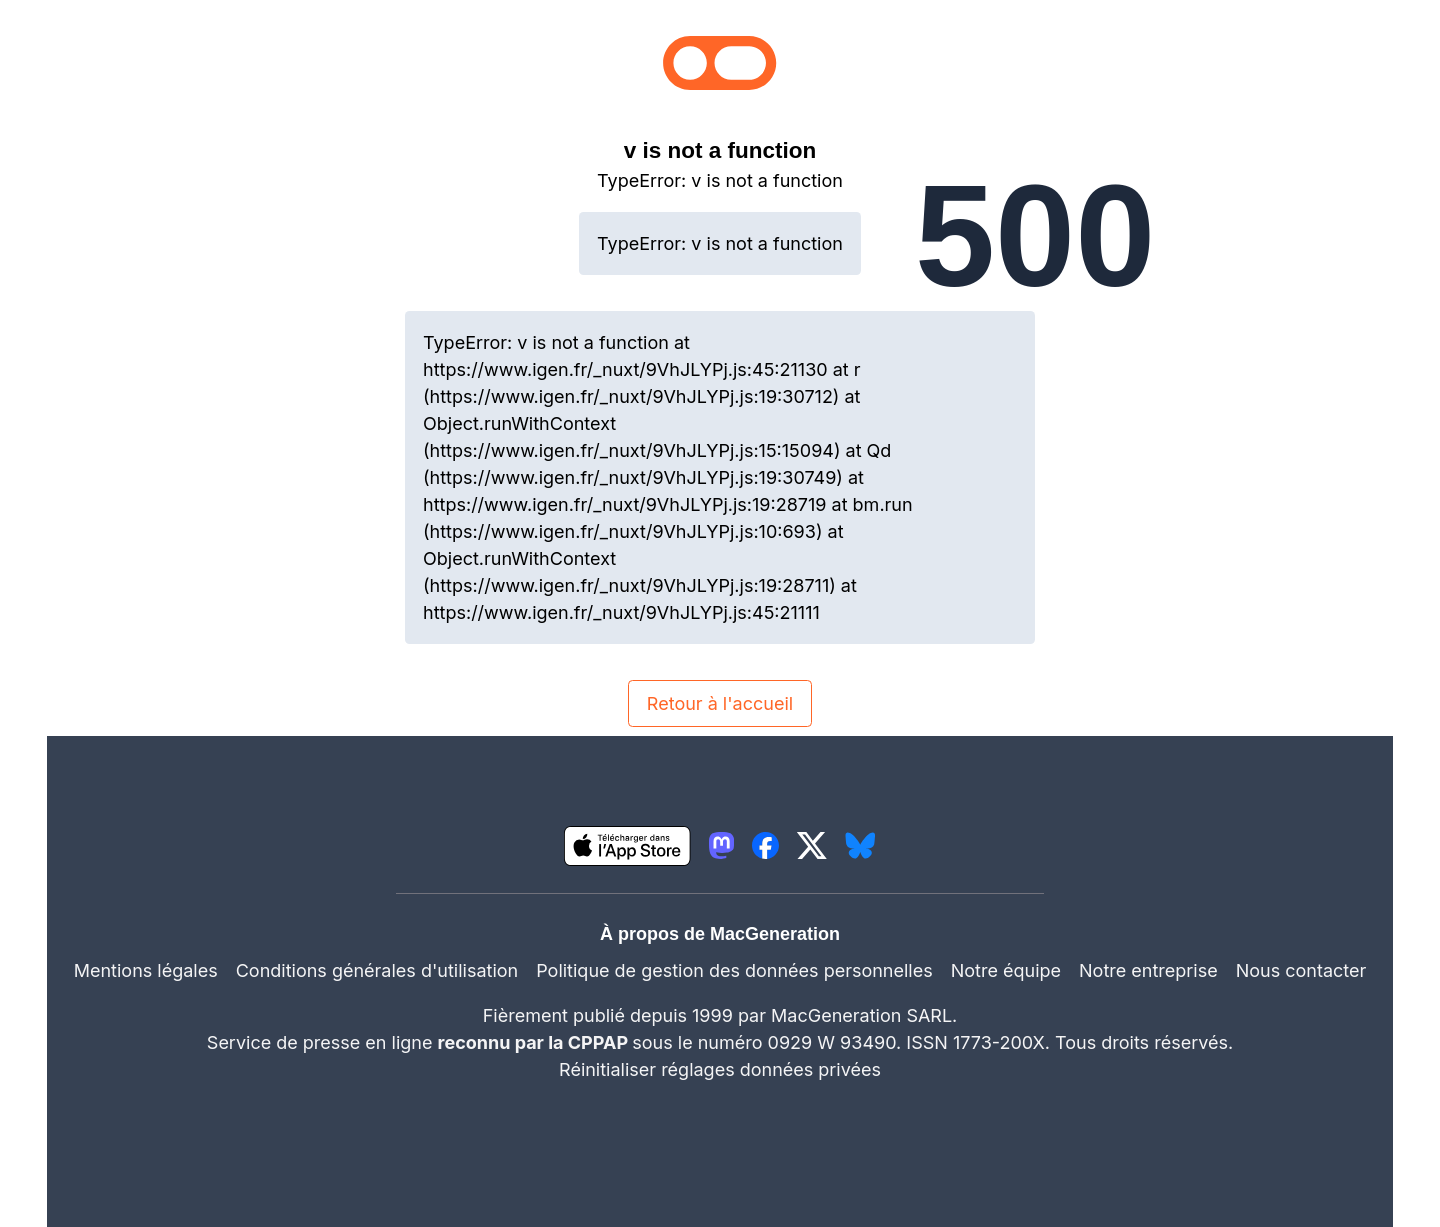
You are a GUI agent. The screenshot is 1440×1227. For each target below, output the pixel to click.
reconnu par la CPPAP (535, 1042)
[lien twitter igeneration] (812, 845)
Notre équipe (1006, 970)
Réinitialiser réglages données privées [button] (720, 1069)
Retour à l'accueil (720, 703)
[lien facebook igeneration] (765, 845)
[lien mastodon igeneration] (721, 845)
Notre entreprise (1148, 970)
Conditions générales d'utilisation (377, 970)
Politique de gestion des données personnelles (734, 970)
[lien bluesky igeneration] (860, 845)
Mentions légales (146, 970)
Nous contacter (1301, 970)
